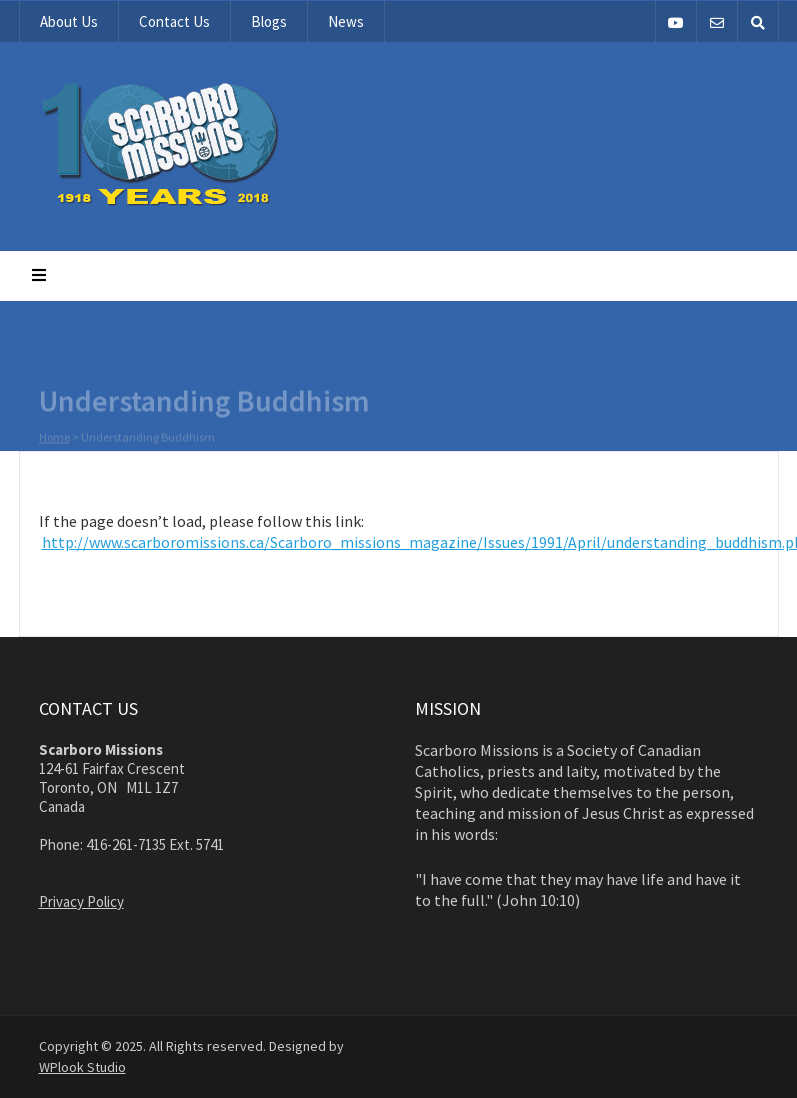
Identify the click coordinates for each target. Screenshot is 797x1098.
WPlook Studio (82, 1067)
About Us (69, 21)
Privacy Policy (81, 901)
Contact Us (174, 21)
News (346, 21)
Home (54, 437)
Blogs (269, 21)
